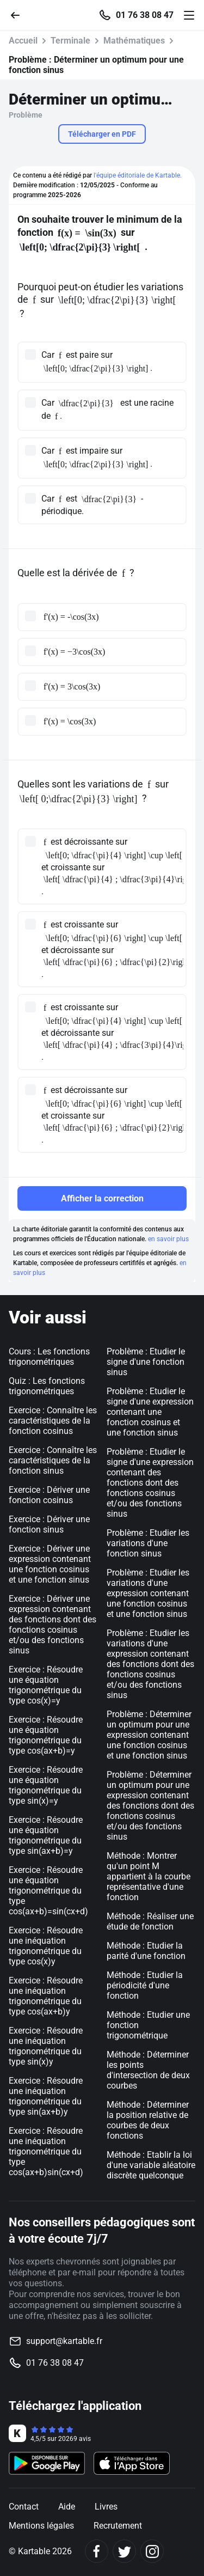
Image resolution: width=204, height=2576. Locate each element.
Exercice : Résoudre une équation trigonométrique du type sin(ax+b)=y (46, 1835)
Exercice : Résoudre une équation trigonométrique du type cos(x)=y (46, 1685)
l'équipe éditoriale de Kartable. (138, 175)
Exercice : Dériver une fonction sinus (49, 1524)
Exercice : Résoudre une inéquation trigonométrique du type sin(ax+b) (46, 2096)
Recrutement (118, 2525)
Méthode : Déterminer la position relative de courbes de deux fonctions (148, 2120)
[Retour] (19, 14)
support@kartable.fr (64, 2341)
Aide (66, 2506)
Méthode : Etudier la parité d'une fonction (146, 1950)
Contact (24, 2506)
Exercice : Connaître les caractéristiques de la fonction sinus (53, 1460)
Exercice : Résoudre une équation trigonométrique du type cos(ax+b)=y (46, 1735)
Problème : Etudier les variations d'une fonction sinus (148, 1543)
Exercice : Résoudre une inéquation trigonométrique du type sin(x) (46, 2046)
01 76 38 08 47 (145, 15)
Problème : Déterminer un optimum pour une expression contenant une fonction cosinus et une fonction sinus (149, 1735)
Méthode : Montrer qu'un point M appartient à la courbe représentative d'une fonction (148, 1876)
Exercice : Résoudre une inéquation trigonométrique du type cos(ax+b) (46, 1996)
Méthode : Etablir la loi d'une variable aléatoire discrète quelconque (151, 2165)
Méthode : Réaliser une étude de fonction (150, 1921)
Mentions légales (41, 2525)
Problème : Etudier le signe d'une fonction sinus (146, 1361)
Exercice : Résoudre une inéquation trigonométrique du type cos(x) (46, 1946)
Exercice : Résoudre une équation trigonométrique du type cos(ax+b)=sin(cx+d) (48, 1890)
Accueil (23, 40)
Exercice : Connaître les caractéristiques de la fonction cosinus (53, 1420)
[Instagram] (152, 2551)
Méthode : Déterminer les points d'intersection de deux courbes (148, 2070)
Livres (106, 2506)
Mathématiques (134, 40)
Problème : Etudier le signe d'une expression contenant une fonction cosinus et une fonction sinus (150, 1412)
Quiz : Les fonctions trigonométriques (47, 1386)
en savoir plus (168, 1239)
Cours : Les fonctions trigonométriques (49, 1356)
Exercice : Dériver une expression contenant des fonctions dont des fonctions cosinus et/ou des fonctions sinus (52, 1625)
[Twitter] (124, 2551)
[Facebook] (96, 2551)
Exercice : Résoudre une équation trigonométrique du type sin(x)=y (46, 1785)
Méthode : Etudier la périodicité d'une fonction (145, 1985)
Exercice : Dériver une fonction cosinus (49, 1495)
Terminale (70, 40)
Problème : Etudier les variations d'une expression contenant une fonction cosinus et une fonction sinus (148, 1593)
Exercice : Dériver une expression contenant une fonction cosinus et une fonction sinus (50, 1564)
